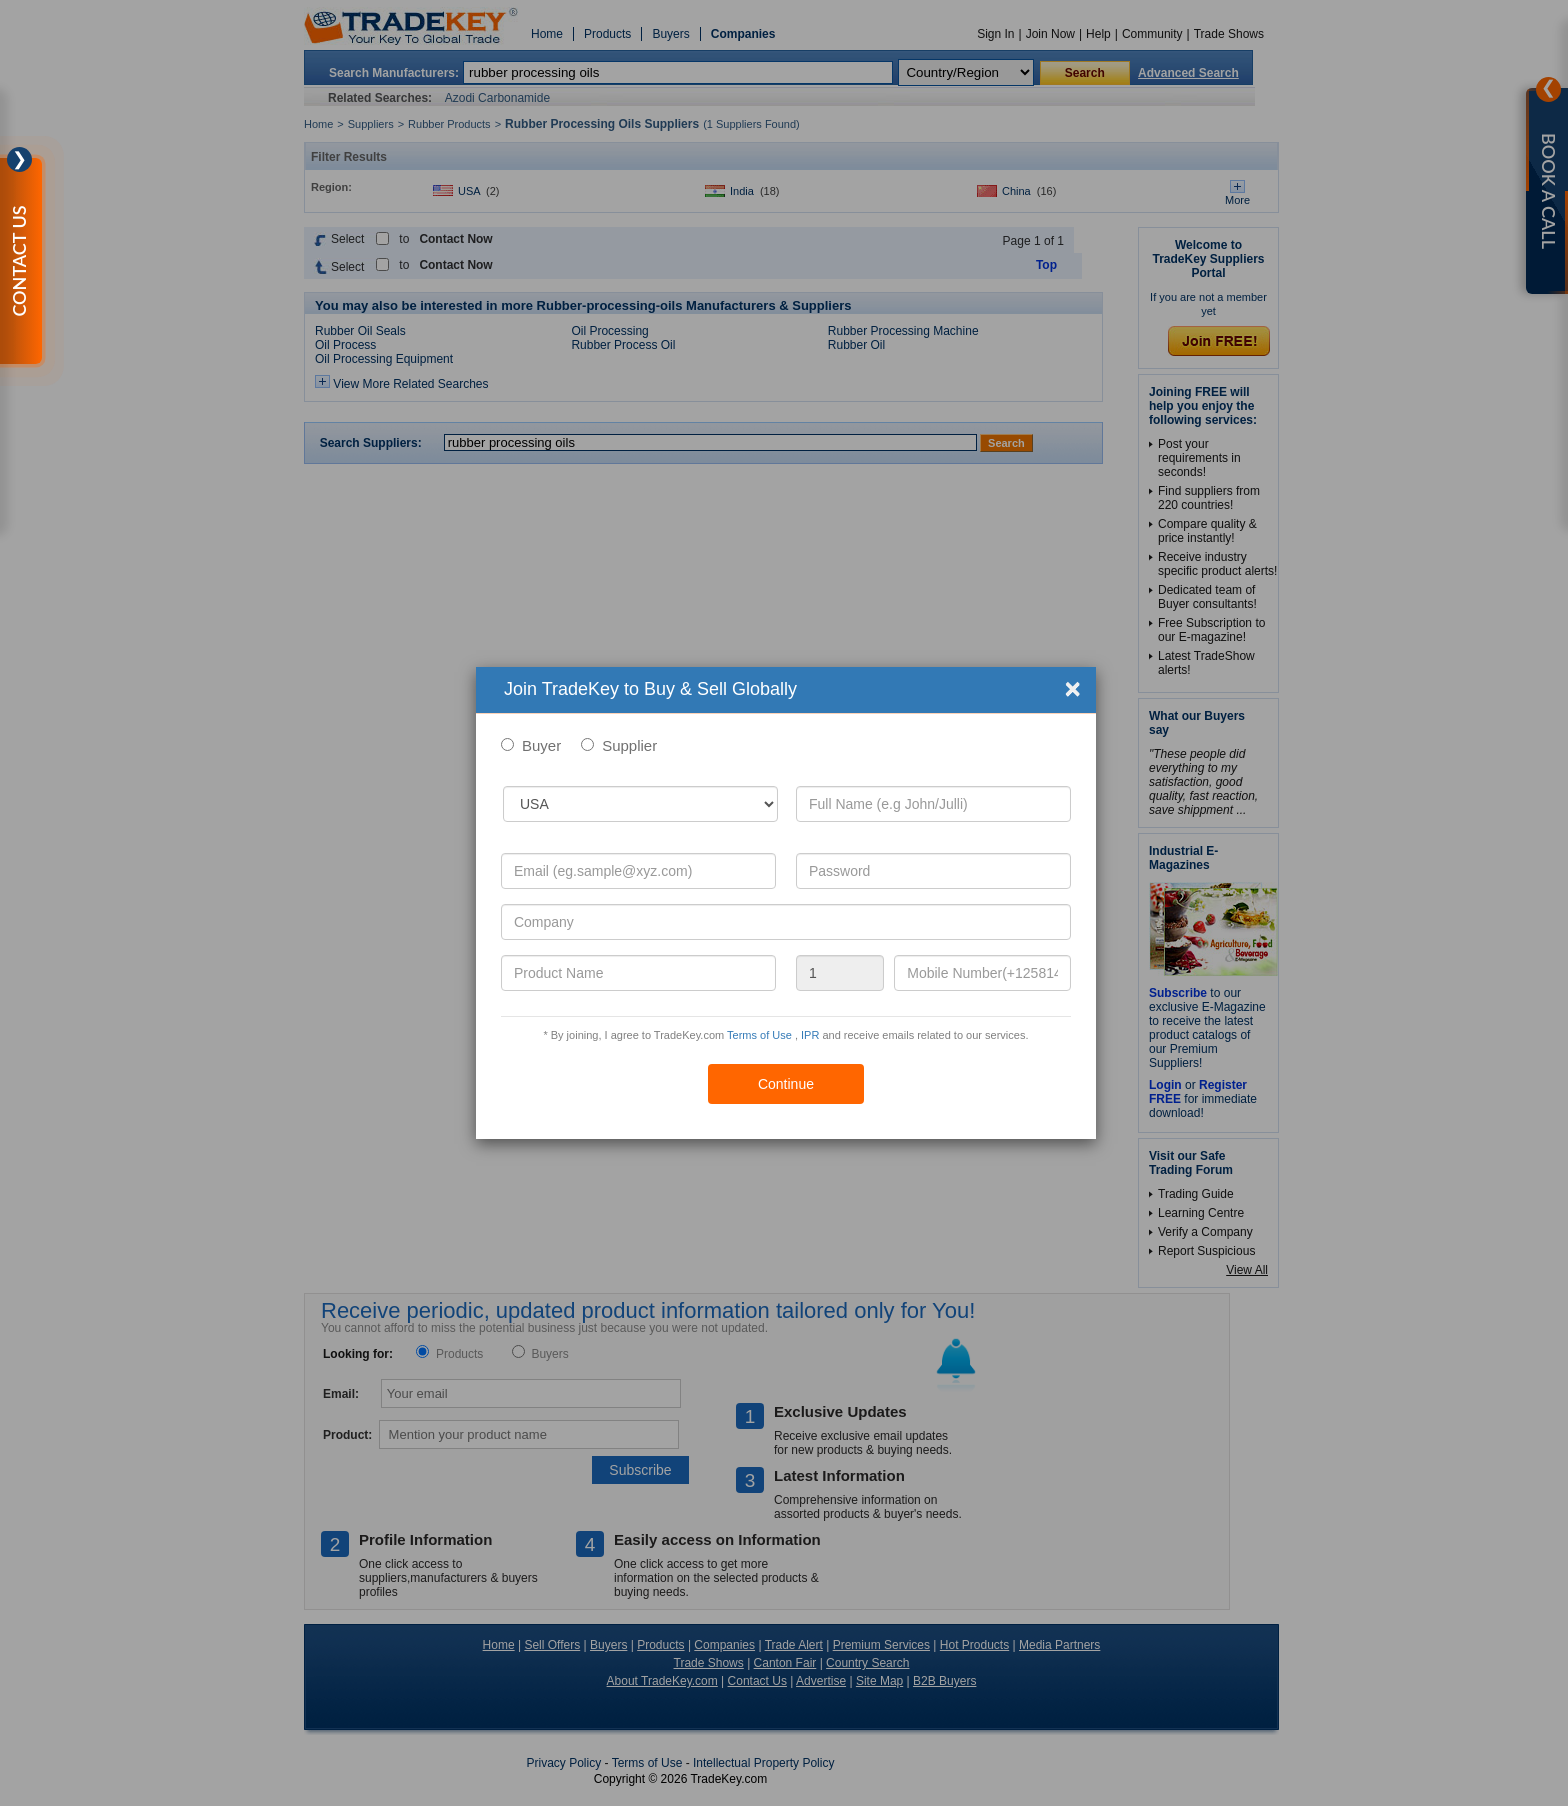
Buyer (541, 745)
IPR (810, 1035)
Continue (786, 1084)
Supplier (629, 745)
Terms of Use (759, 1035)
